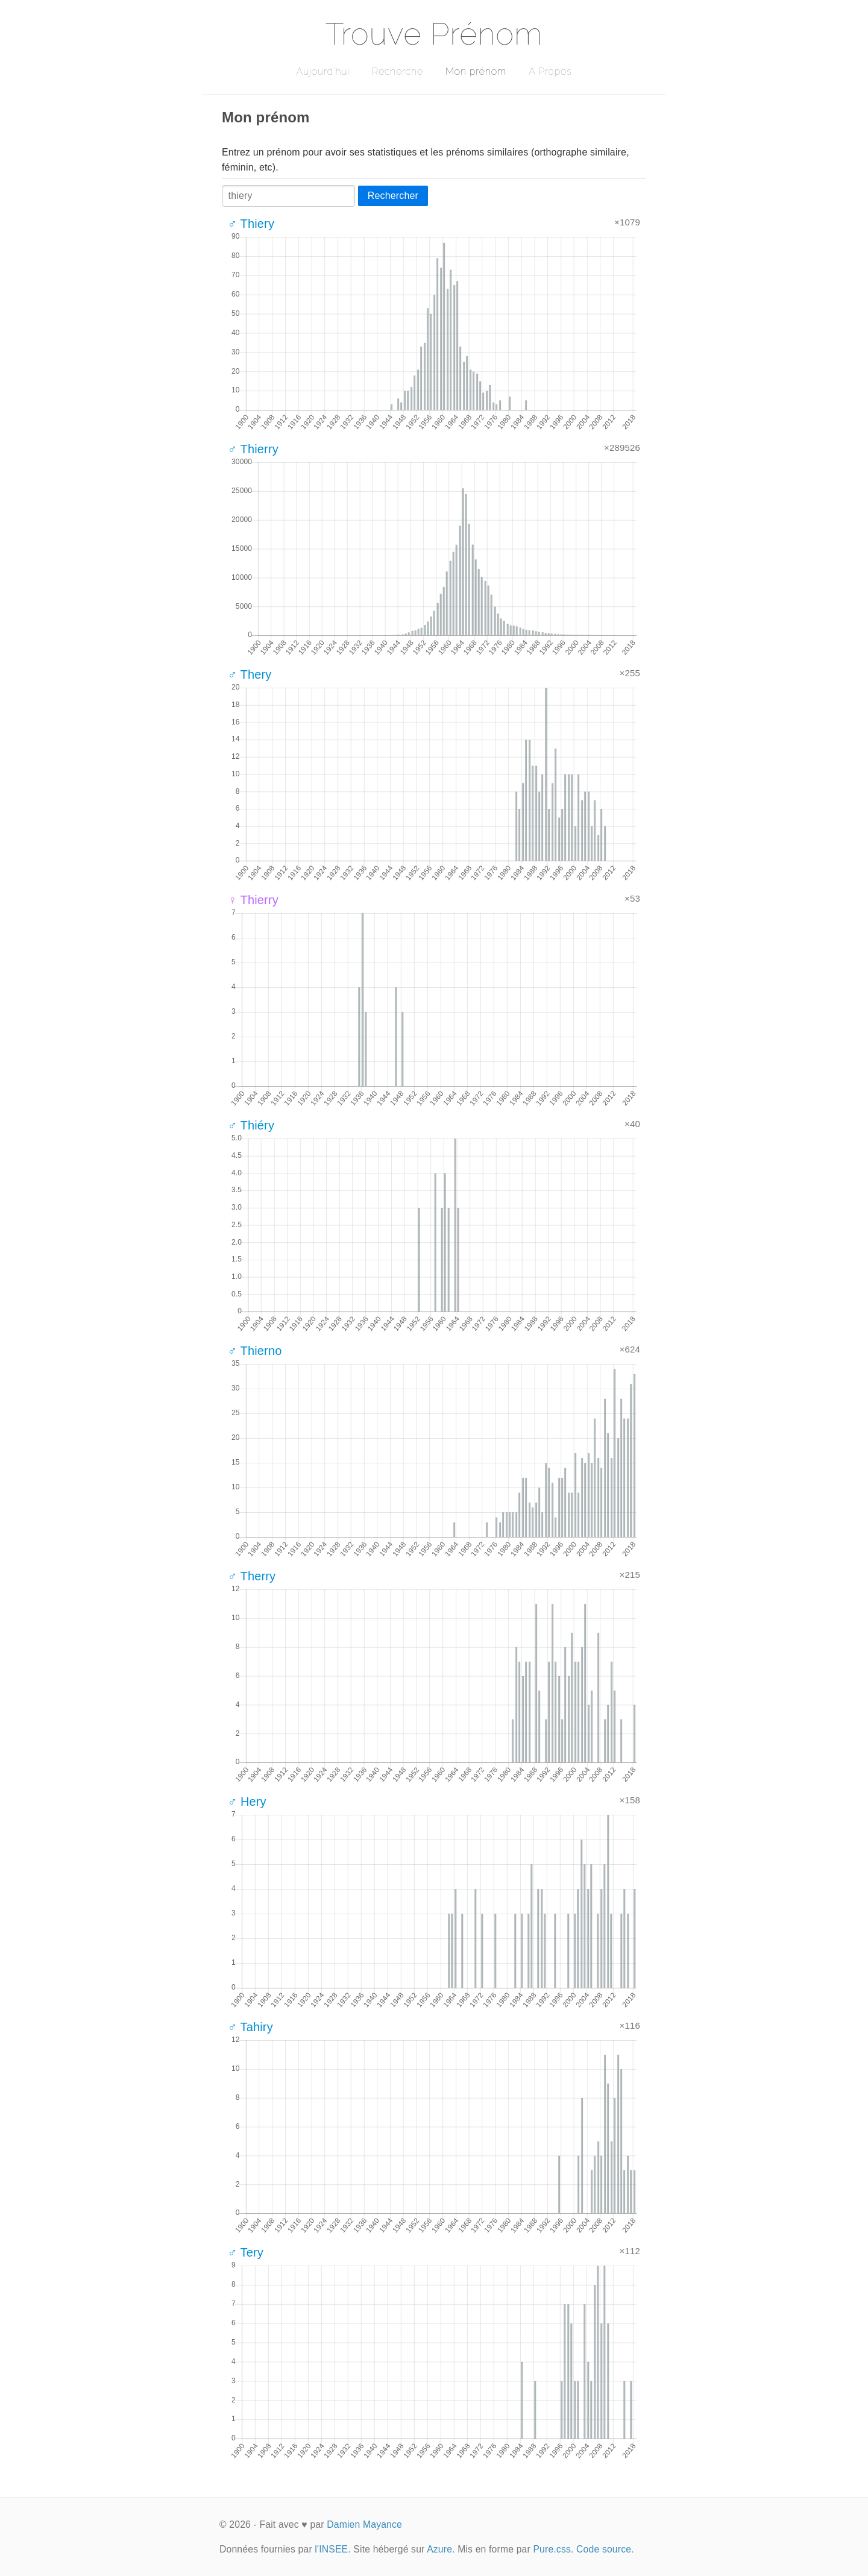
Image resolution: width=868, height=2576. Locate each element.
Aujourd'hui (323, 71)
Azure (439, 2549)
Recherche (397, 71)
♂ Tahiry (250, 2027)
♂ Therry (251, 1576)
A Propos (550, 71)
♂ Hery (247, 1801)
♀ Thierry (253, 899)
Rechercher (393, 195)
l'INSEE (331, 2549)
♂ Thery (249, 674)
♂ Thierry (253, 449)
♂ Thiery (251, 223)
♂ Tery (245, 2252)
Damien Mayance (364, 2524)
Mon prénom (475, 71)
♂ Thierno (254, 1350)
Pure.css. (553, 2549)
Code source (603, 2549)
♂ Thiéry (251, 1125)
